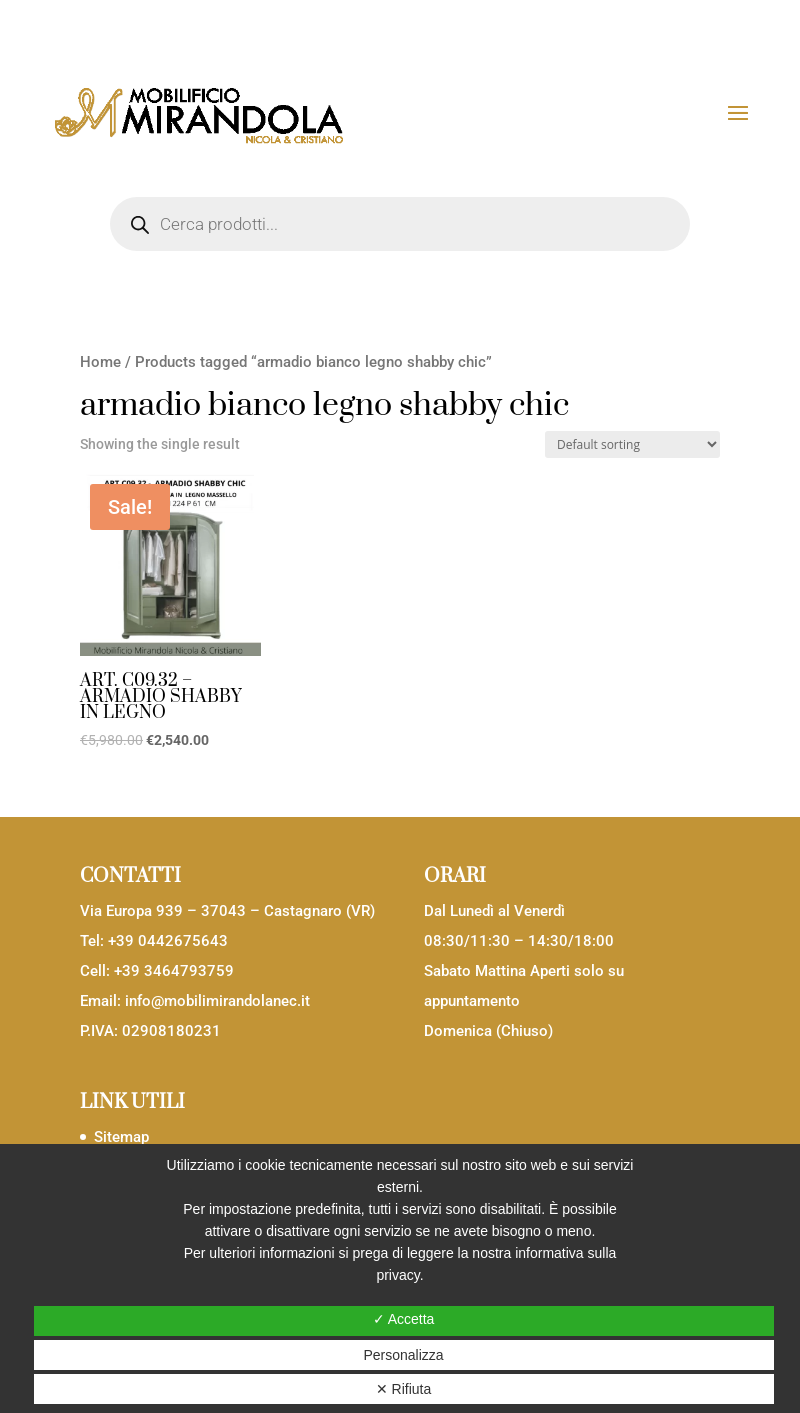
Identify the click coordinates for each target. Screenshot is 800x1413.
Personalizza (403, 1355)
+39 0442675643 (168, 941)
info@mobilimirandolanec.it (217, 1001)
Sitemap (121, 1137)
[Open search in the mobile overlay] (400, 224)
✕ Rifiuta (404, 1389)
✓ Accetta (404, 1319)
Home (100, 362)
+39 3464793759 (174, 971)
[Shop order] (632, 444)
